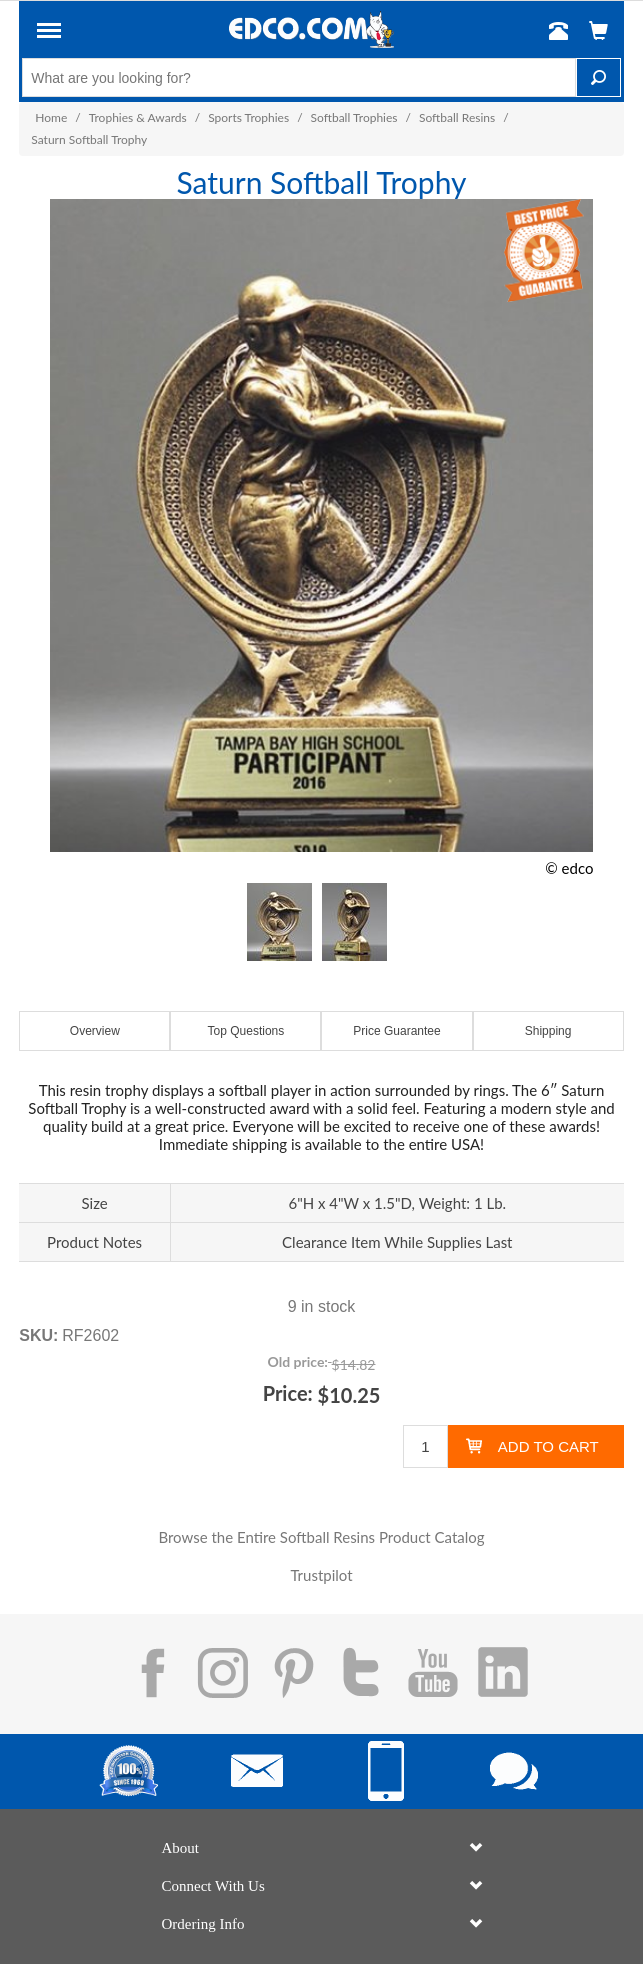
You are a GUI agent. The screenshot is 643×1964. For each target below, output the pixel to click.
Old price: (298, 1361)
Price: (288, 1393)
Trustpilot (321, 1575)
